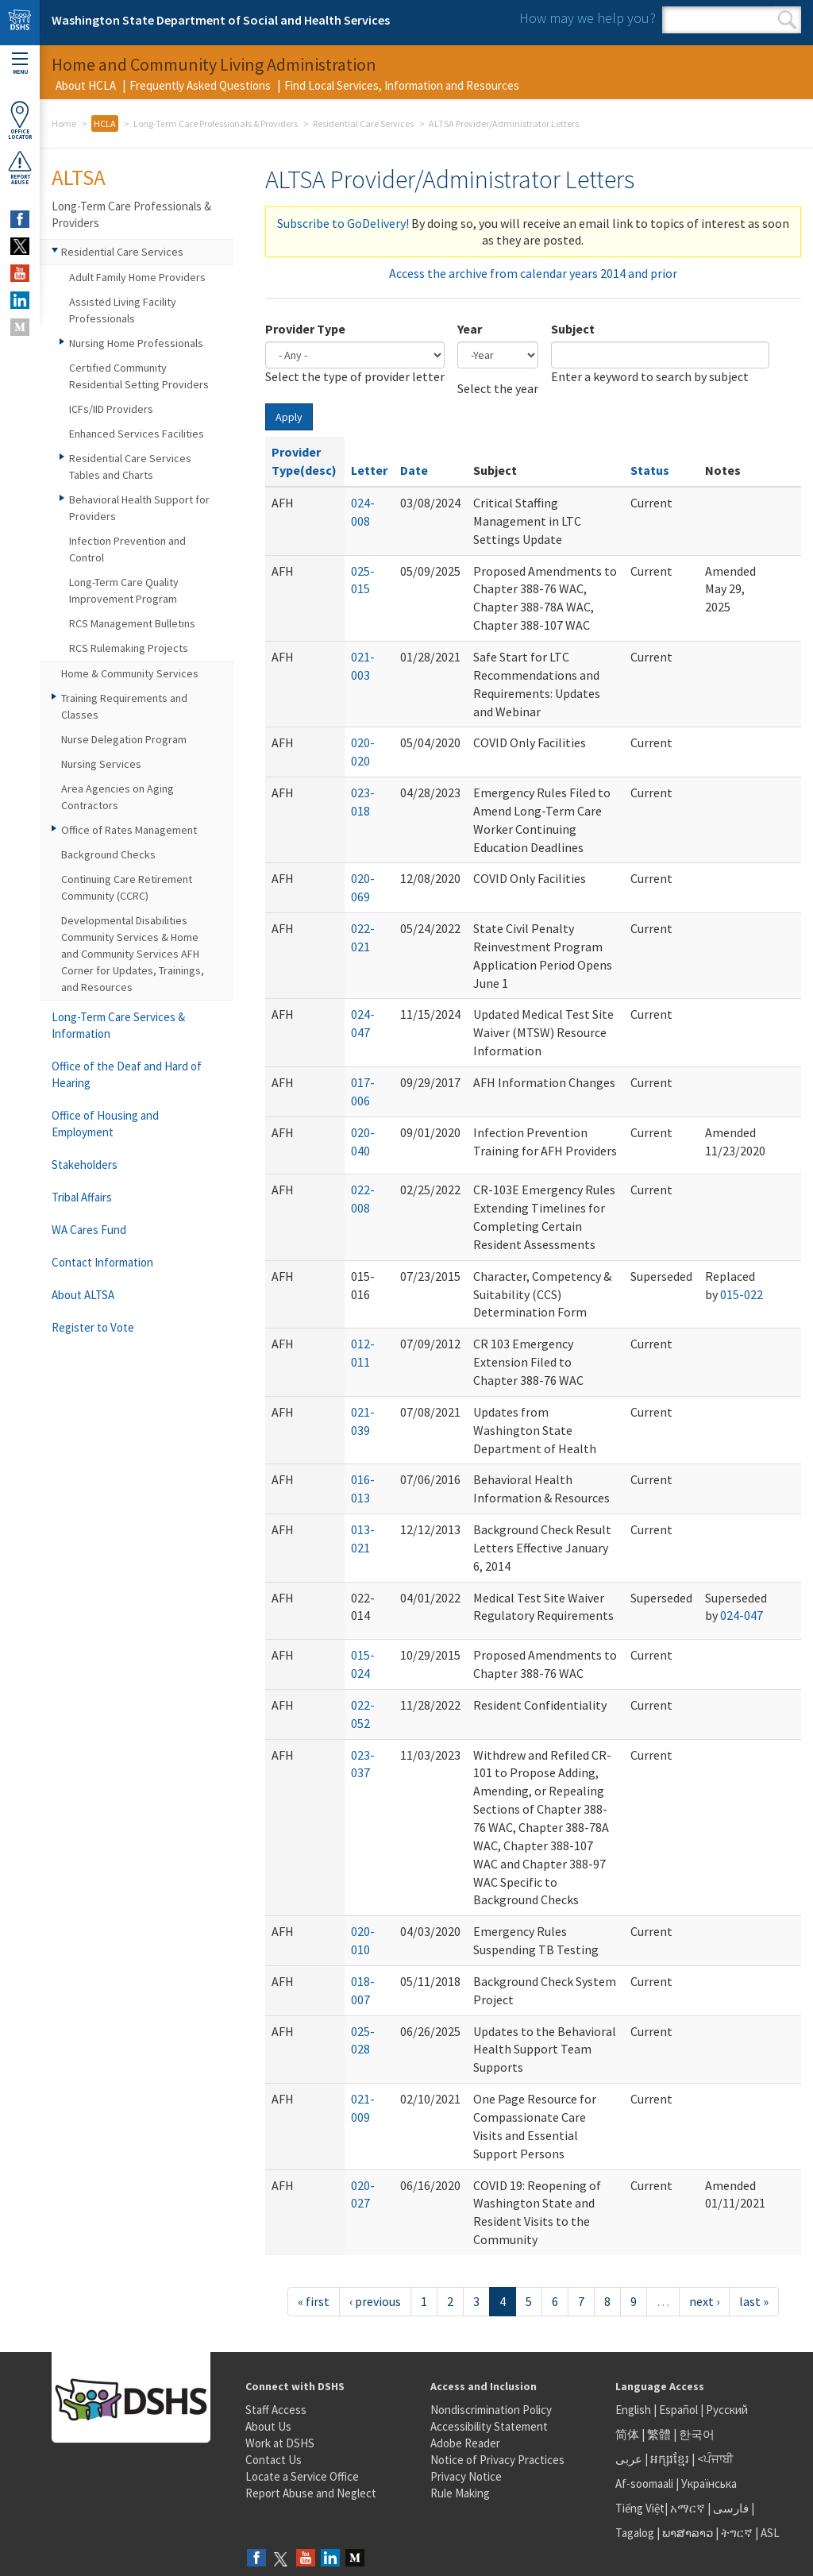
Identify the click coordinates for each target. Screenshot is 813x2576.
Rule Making (460, 2493)
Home (64, 123)
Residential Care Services (363, 123)
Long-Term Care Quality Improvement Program (124, 590)
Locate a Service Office (302, 2476)
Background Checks (108, 854)
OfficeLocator (20, 120)
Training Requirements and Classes (124, 706)
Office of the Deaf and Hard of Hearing (127, 1074)
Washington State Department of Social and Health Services (221, 20)
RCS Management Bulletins (132, 623)
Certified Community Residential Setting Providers (139, 376)
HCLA (105, 123)
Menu (20, 63)
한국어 (697, 2434)
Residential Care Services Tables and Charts (130, 466)
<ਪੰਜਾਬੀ (715, 2458)
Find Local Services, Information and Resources (401, 85)
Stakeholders (85, 1164)
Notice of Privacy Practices (497, 2459)
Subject (573, 329)
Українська (709, 2483)
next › (704, 2301)
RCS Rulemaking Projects (128, 648)
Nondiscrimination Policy (491, 2409)
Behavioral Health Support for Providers (139, 507)
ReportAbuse (20, 167)
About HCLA (86, 85)
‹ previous (375, 2301)
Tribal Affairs (82, 1197)
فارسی (730, 2508)
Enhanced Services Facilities (136, 433)
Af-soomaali (644, 2483)
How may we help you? (587, 18)
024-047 (741, 1615)
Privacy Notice (466, 2476)
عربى (628, 2458)
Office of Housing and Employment (105, 1124)
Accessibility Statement (489, 2426)
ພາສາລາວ (687, 2532)
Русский (727, 2409)
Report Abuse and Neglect (310, 2493)
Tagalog (634, 2532)
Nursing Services (101, 764)
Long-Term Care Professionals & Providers (215, 123)
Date (414, 470)
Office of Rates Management (129, 830)
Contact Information (102, 1262)
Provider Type (305, 329)
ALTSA (79, 177)
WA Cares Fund (89, 1229)
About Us (268, 2426)
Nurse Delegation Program (124, 739)
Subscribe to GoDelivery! (343, 223)
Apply (288, 417)
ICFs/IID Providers (111, 409)
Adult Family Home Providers (137, 277)
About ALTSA (83, 1294)
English (634, 2409)
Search (787, 19)
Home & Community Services (129, 673)
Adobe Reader (465, 2443)
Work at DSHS (279, 2443)
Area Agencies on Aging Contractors (117, 796)
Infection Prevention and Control (127, 549)
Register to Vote (93, 1327)
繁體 (660, 2434)
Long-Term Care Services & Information (118, 1025)
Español (678, 2409)
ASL (770, 2532)
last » (754, 2301)
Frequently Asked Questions (200, 85)
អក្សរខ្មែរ (669, 2458)
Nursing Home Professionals (136, 343)
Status (649, 470)
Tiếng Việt (640, 2508)
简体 (627, 2434)
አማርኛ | (690, 2508)
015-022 (741, 1294)
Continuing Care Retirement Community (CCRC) (126, 887)
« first (313, 2301)
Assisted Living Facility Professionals (122, 310)
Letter (369, 470)
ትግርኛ (737, 2532)
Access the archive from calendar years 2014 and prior (533, 273)
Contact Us (273, 2459)
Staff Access (275, 2409)
